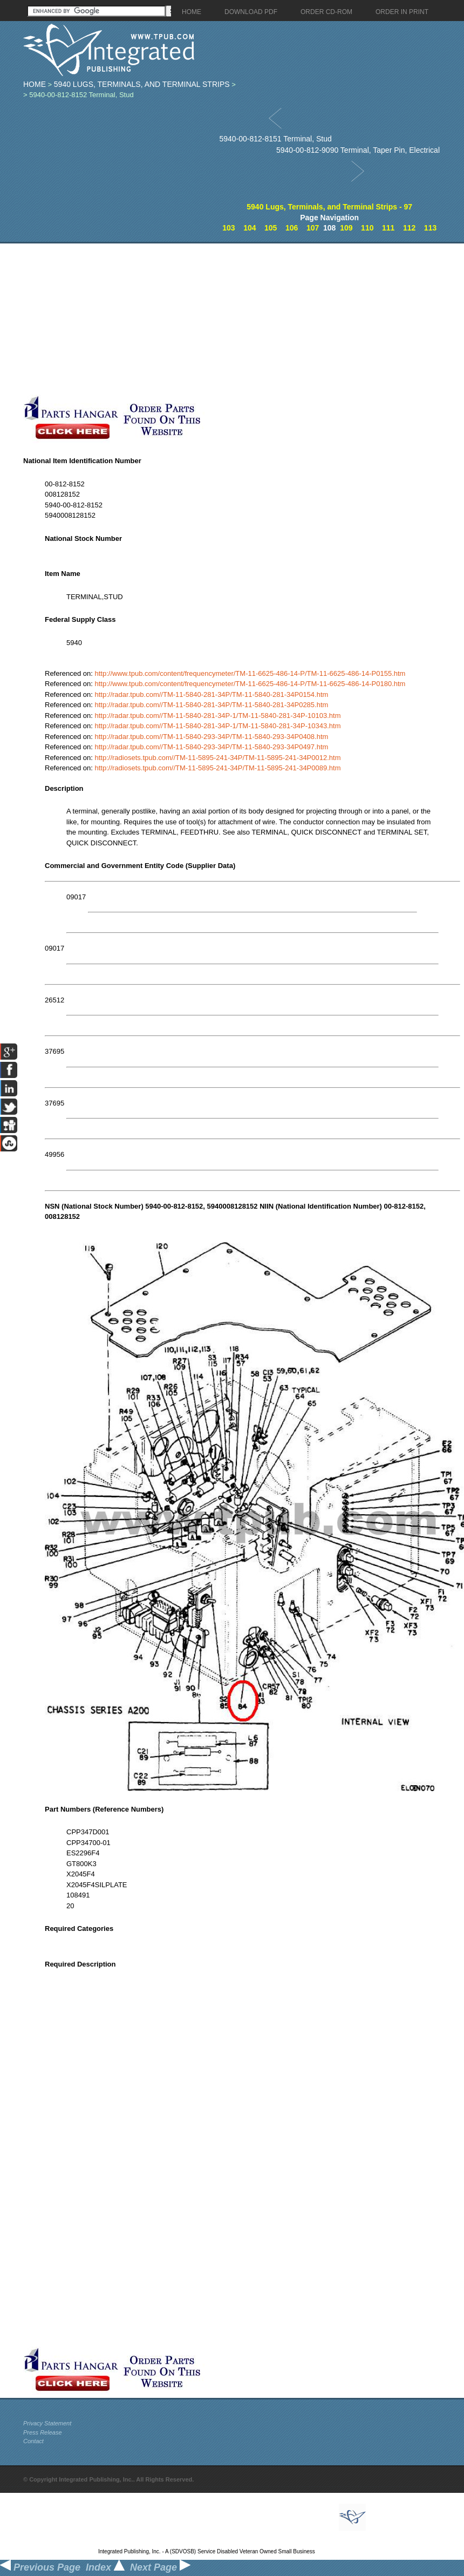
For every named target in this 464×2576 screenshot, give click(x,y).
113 (430, 227)
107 (312, 227)
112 (409, 227)
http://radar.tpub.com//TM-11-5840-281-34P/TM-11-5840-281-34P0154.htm (212, 694)
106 (291, 227)
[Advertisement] (147, 319)
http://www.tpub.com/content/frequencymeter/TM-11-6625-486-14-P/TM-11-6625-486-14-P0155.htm (250, 673)
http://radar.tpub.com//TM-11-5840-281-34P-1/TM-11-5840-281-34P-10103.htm (218, 715)
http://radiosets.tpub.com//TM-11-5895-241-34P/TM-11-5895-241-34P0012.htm (218, 758)
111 (388, 227)
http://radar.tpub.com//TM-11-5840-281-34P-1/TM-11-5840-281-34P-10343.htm (218, 726)
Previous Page (40, 2567)
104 (249, 227)
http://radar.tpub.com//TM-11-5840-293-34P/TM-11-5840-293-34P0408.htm (212, 737)
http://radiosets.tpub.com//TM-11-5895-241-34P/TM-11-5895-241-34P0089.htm (218, 768)
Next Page (160, 2567)
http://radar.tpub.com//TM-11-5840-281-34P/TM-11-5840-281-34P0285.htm (212, 705)
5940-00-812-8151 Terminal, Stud (275, 138)
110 (367, 227)
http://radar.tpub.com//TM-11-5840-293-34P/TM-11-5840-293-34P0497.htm (212, 747)
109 (346, 227)
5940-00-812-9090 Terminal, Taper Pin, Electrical (358, 150)
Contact (33, 2441)
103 (228, 227)
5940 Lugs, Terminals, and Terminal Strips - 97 (329, 206)
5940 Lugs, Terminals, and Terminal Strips (142, 84)
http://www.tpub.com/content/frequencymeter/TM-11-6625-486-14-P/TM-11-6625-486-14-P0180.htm (250, 684)
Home (34, 84)
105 (270, 227)
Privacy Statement (47, 2423)
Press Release (42, 2432)
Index (105, 2567)
